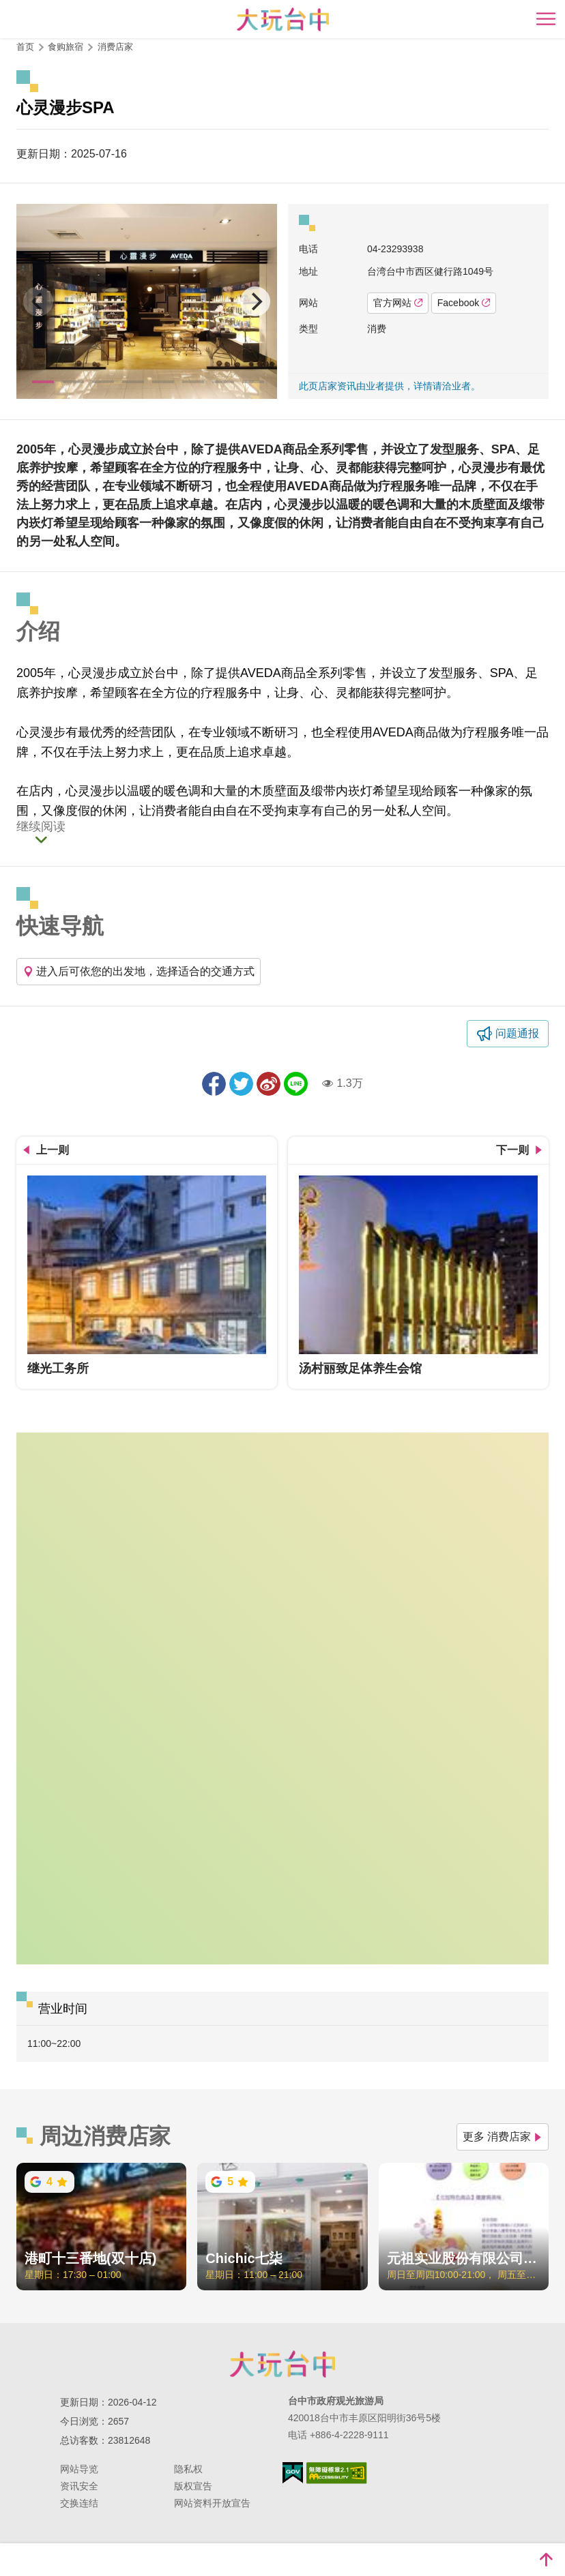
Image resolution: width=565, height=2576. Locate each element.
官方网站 (397, 302)
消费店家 (115, 47)
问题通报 (517, 1033)
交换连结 (79, 2503)
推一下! (241, 1084)
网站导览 (79, 2468)
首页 (25, 47)
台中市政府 (282, 2364)
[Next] (255, 301)
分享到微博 (268, 1084)
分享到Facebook (214, 1084)
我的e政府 (292, 2472)
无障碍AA (336, 2473)
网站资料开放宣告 (212, 2503)
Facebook (463, 302)
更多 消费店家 (502, 2136)
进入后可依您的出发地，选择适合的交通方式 (139, 971)
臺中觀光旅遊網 (283, 19)
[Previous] (38, 301)
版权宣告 (193, 2486)
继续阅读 (41, 827)
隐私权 (188, 2468)
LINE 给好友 (296, 1084)
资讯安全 (79, 2486)
